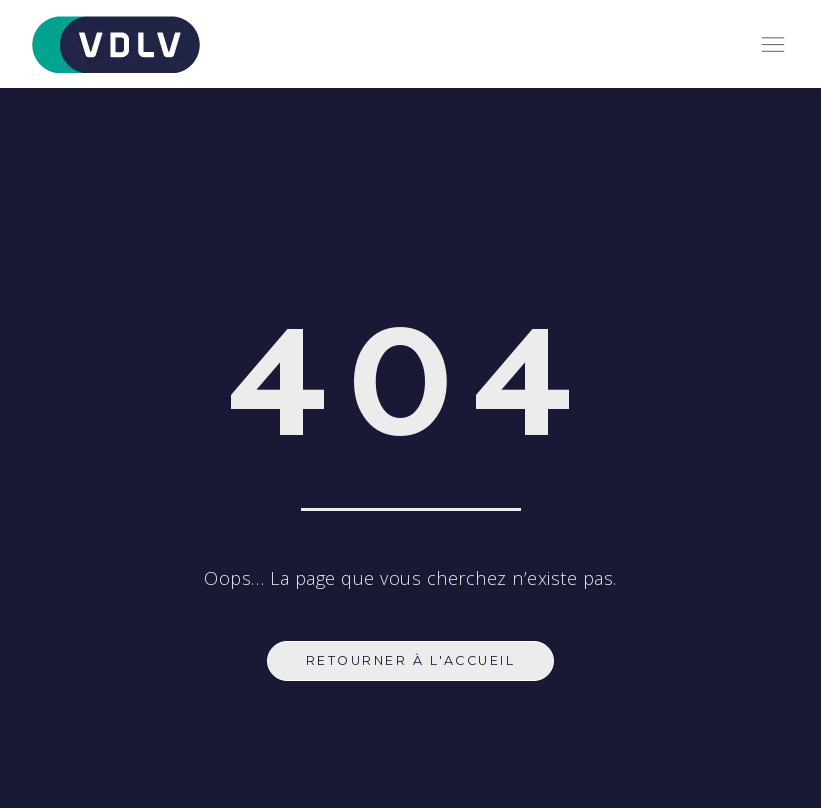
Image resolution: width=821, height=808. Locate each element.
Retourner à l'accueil (411, 660)
